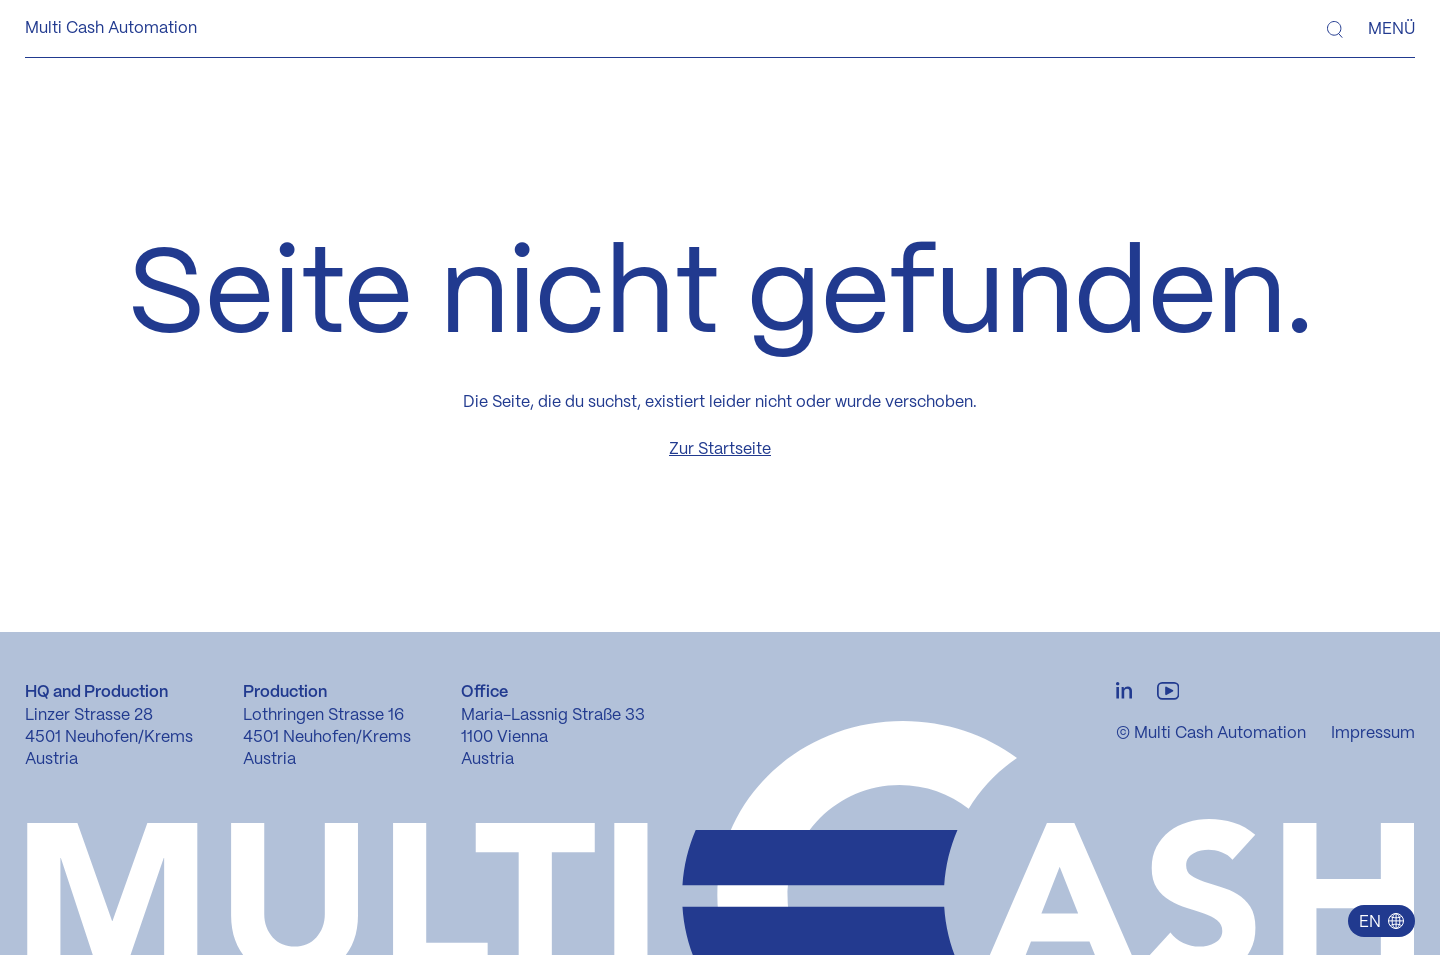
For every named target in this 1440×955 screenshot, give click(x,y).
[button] (1381, 921)
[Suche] (1335, 29)
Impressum (1373, 733)
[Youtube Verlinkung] (1168, 691)
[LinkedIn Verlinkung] (1124, 691)
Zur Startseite (720, 449)
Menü (1391, 29)
